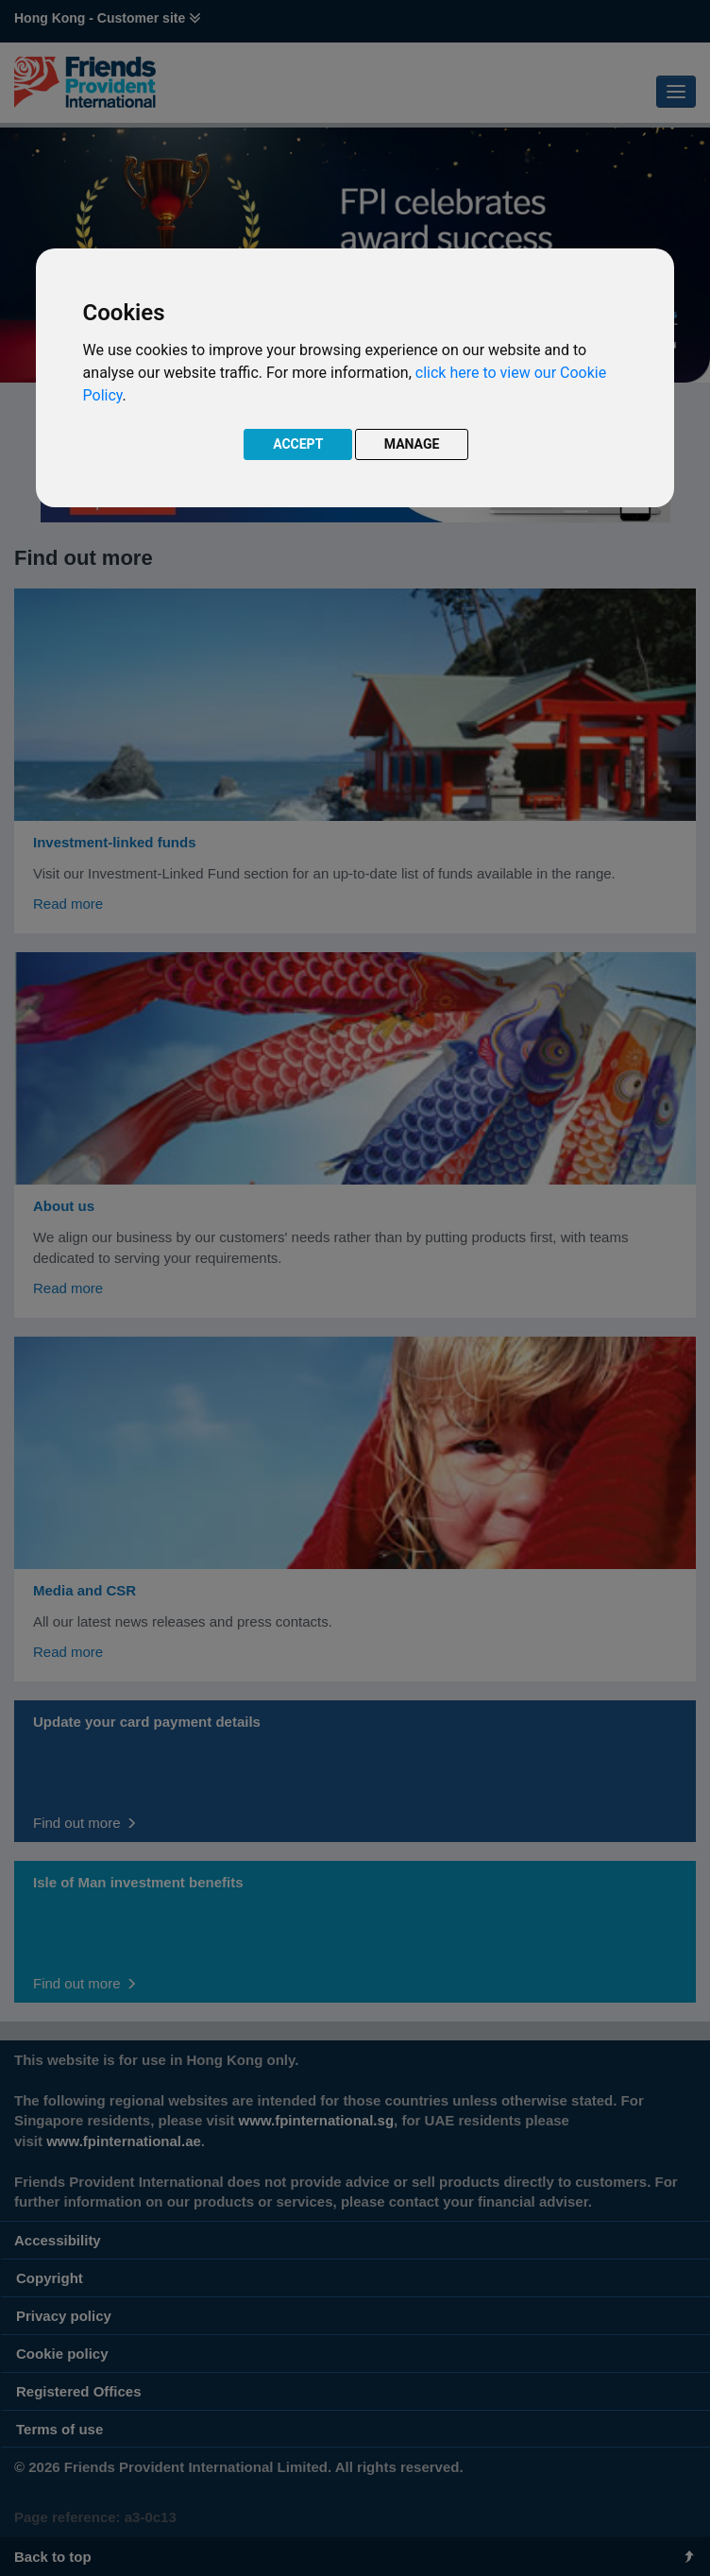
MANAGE (412, 444)
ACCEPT (298, 444)
